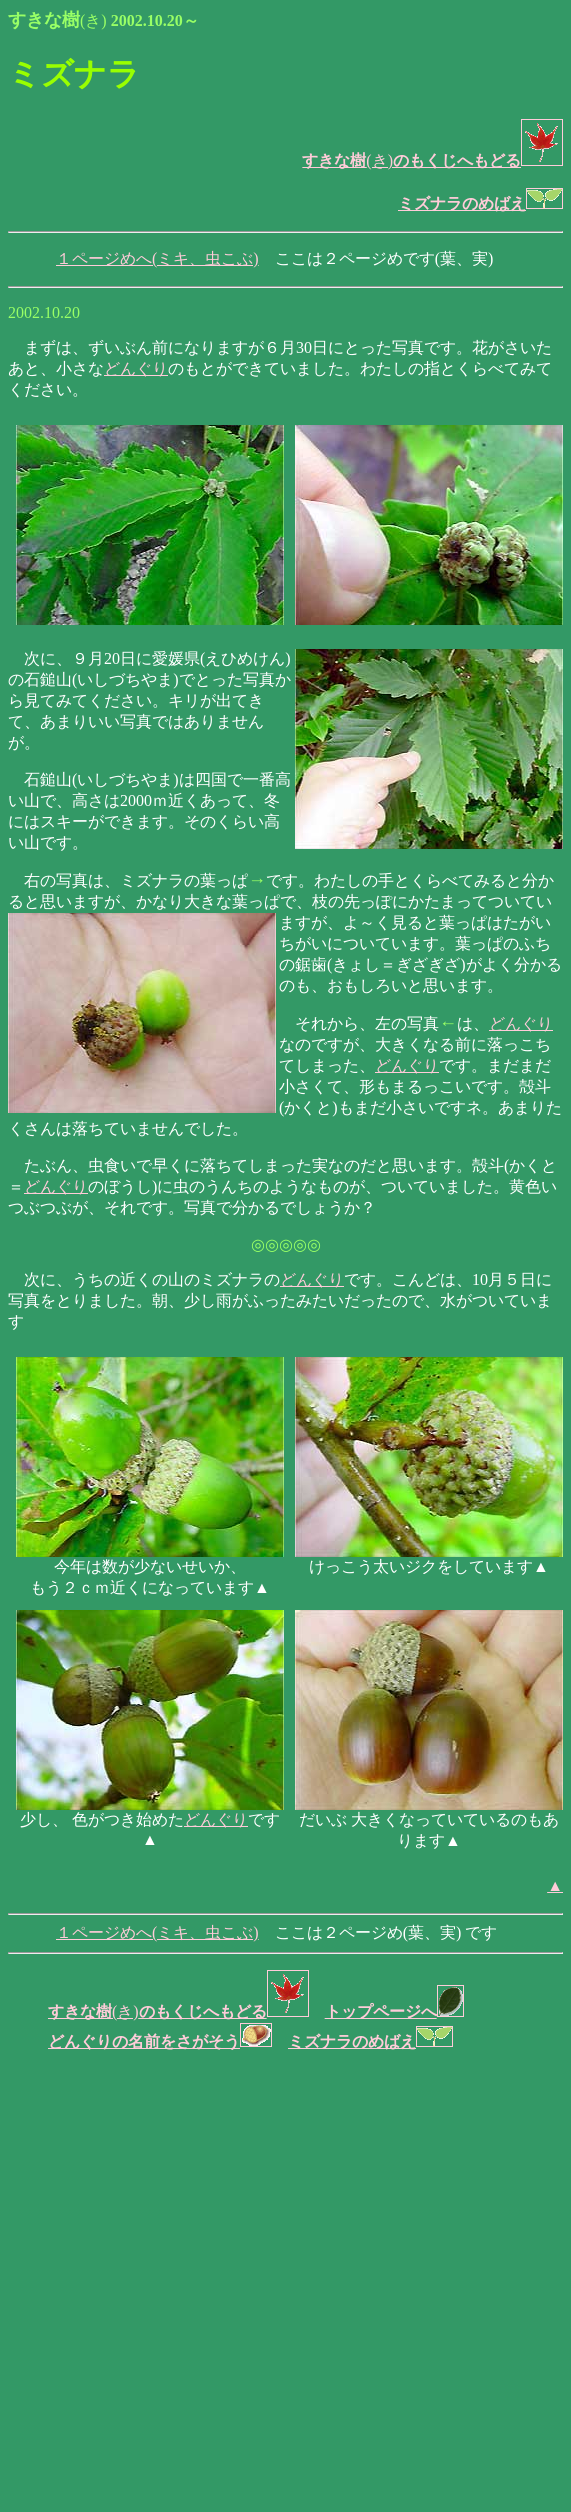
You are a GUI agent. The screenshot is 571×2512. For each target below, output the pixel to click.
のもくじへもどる (478, 160)
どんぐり (136, 368)
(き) (347, 160)
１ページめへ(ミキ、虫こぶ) (157, 258)
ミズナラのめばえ (480, 203)
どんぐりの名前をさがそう (160, 2041)
